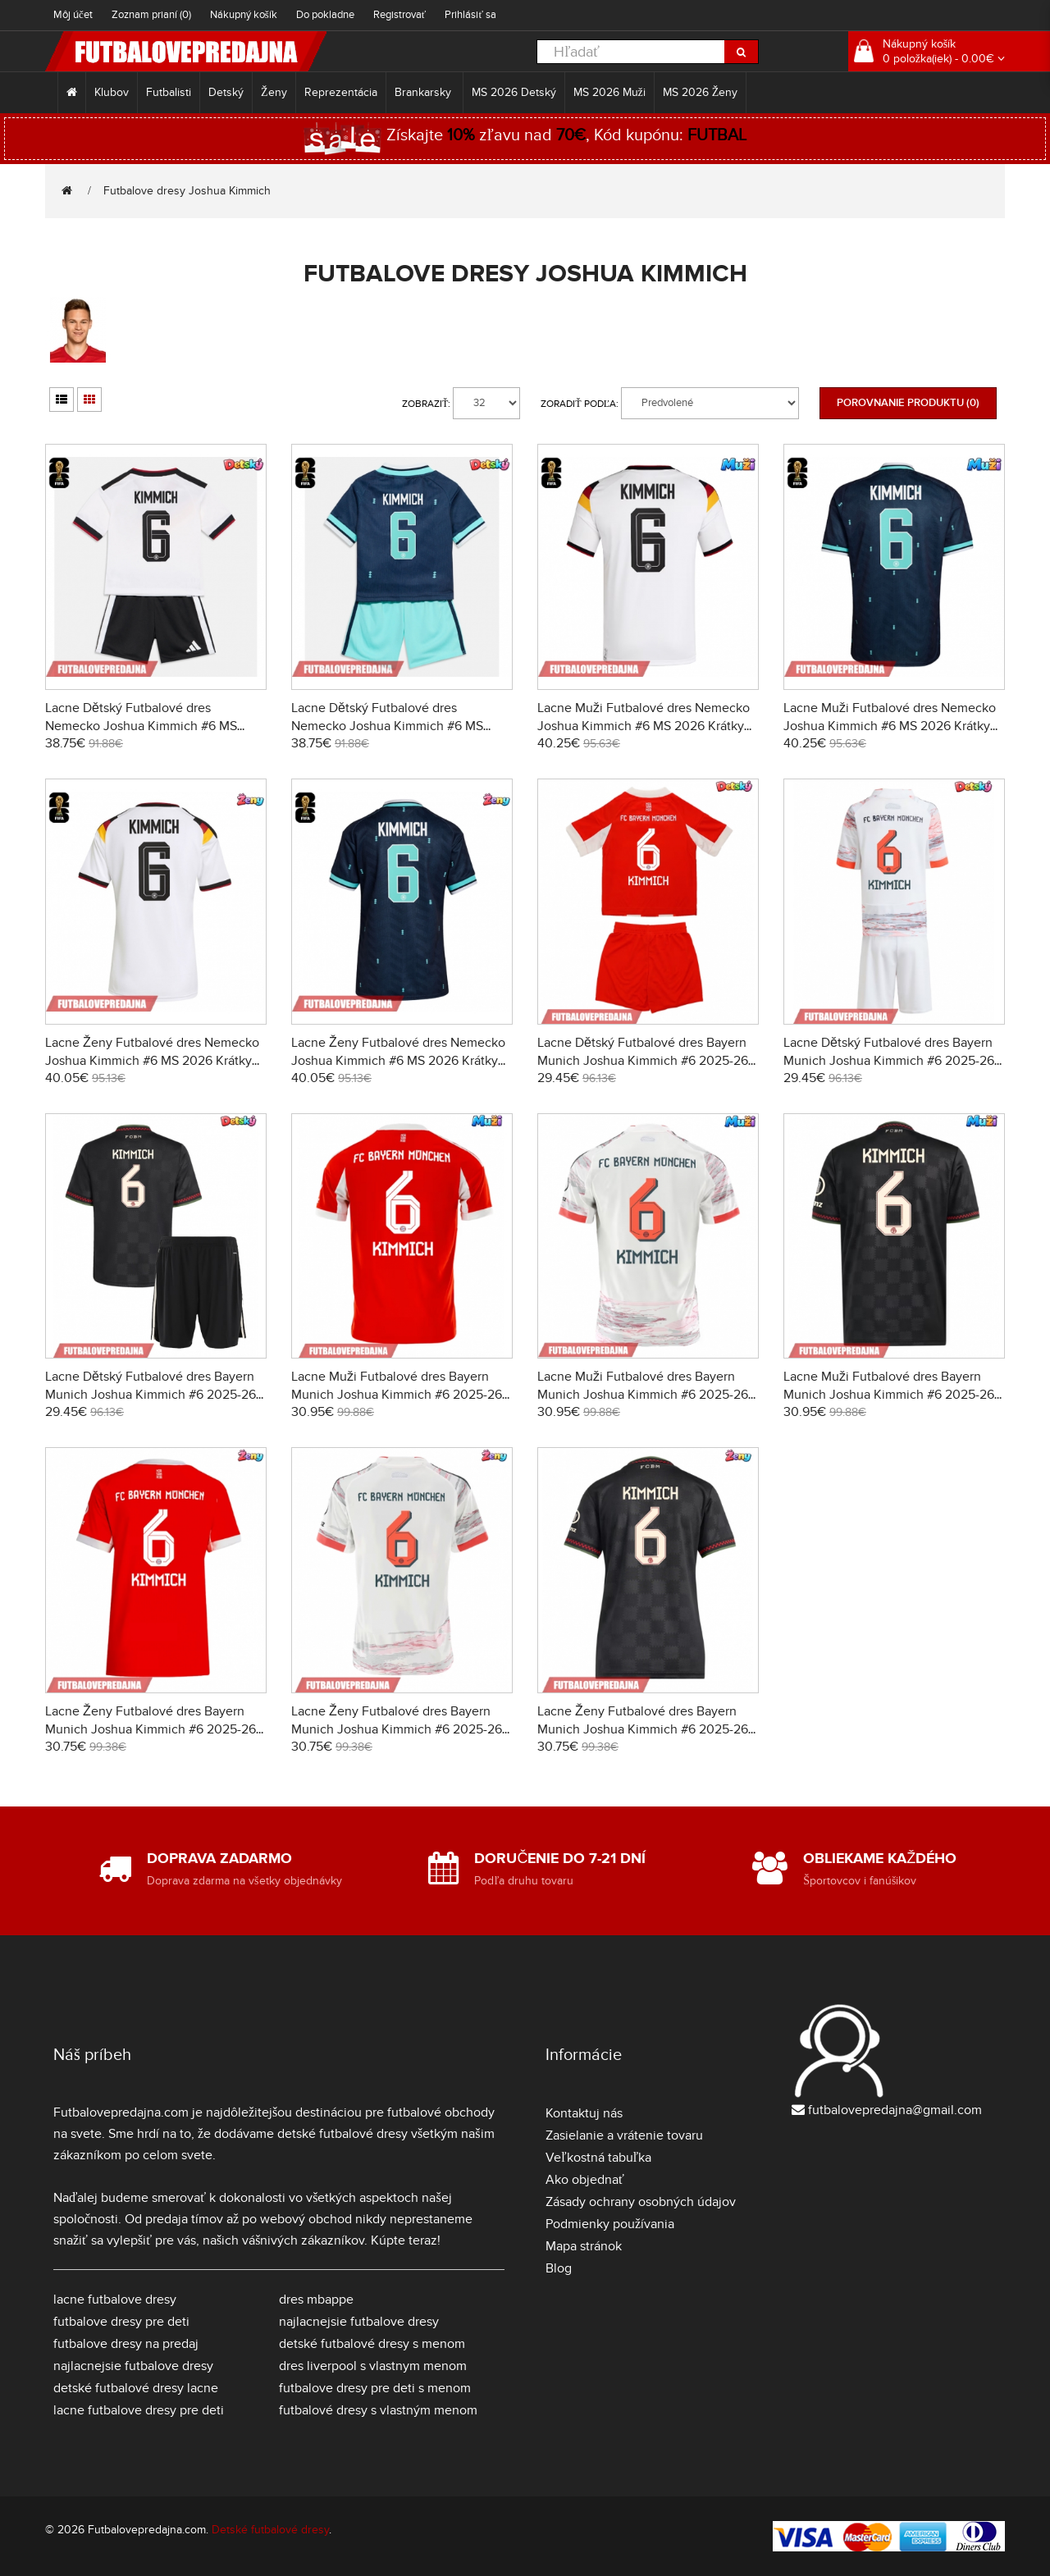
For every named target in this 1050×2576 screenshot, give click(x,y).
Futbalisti (168, 92)
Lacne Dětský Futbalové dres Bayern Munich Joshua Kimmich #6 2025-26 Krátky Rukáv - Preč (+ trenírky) (888, 1061)
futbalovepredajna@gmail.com (895, 2110)
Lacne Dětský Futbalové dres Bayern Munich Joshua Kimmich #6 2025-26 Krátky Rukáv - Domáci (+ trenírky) (642, 1061)
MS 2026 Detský (514, 92)
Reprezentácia (340, 92)
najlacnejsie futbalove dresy (133, 2366)
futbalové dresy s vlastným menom (378, 2410)
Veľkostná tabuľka (598, 2157)
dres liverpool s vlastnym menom (373, 2366)
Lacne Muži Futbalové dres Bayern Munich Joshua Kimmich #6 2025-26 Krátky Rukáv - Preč (642, 1394)
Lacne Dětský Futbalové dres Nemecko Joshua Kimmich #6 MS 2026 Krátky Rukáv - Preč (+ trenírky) (395, 726)
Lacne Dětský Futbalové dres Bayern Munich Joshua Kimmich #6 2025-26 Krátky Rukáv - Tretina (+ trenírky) (150, 1394)
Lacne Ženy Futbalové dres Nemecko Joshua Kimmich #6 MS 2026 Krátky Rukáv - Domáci (152, 1061)
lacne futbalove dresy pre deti (138, 2410)
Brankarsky (424, 92)
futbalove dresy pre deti (121, 2321)
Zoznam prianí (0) (151, 14)
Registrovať (400, 14)
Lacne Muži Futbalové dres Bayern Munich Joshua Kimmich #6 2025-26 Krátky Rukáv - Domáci (396, 1394)
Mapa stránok (584, 2246)
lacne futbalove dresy (114, 2299)
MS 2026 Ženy (700, 92)
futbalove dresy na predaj (126, 2344)
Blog (559, 2268)
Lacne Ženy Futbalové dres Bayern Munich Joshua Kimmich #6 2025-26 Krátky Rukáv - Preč (396, 1729)
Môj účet (73, 14)
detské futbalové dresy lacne (135, 2388)
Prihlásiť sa (470, 14)
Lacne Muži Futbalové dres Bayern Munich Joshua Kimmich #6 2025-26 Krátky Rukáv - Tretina (888, 1394)
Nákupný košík (243, 14)
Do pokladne (325, 14)
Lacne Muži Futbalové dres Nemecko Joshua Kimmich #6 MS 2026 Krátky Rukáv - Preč (889, 726)
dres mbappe (316, 2299)
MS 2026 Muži (609, 92)
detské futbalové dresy (342, 2134)
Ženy (274, 92)
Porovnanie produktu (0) (908, 402)
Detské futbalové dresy (270, 2530)
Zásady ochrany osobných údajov (641, 2202)
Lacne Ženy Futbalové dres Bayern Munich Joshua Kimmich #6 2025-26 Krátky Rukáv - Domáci (150, 1729)
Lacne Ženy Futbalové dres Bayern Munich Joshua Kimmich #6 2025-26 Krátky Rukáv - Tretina (642, 1729)
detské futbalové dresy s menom (372, 2344)
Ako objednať (585, 2180)
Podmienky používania (610, 2224)
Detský (226, 92)
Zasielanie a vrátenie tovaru (624, 2135)
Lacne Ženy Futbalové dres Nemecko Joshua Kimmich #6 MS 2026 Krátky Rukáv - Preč (398, 1061)
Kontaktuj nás (584, 2113)
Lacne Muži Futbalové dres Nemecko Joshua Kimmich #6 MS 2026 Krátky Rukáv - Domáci (643, 726)
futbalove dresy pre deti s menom (375, 2388)
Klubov (111, 92)
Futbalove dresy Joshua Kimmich (187, 191)
